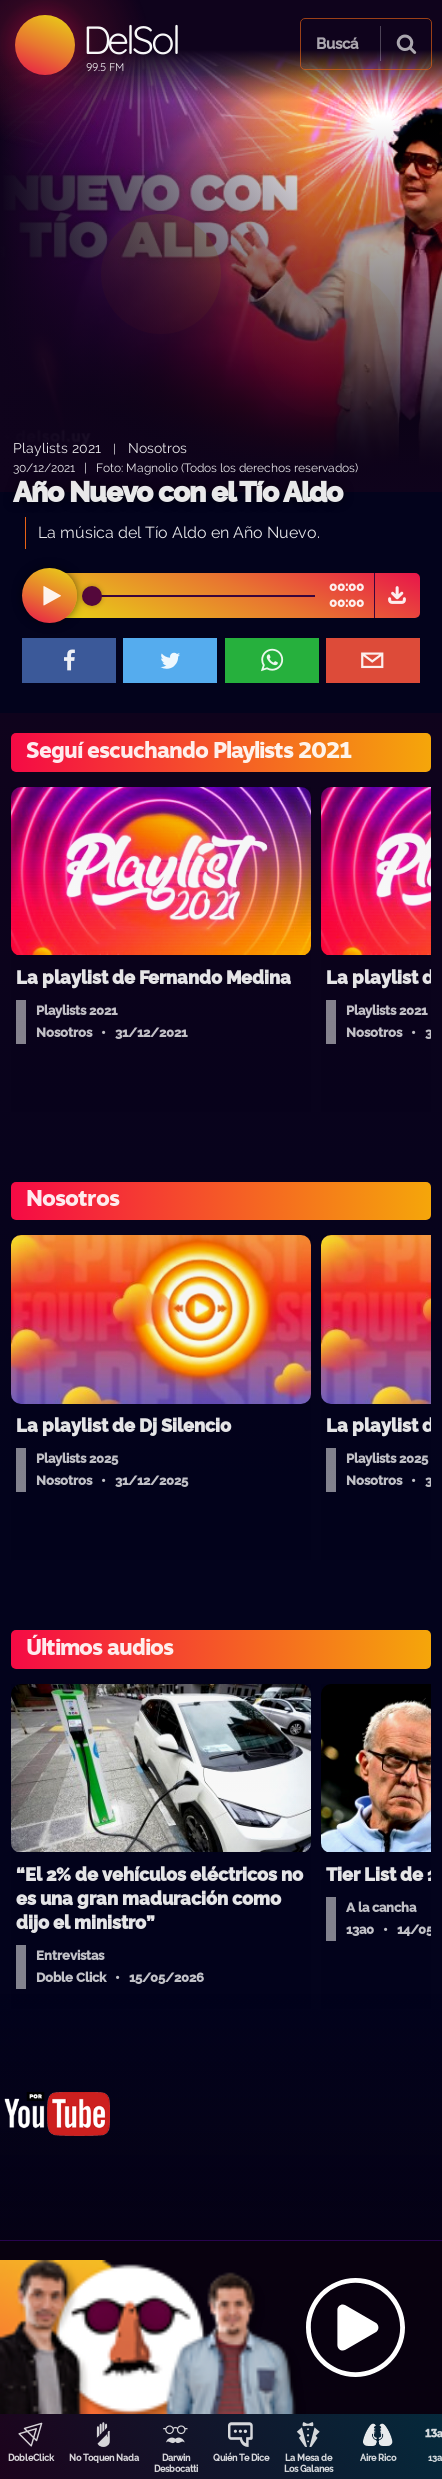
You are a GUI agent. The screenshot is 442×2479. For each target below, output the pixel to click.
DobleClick (31, 2458)
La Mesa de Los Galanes (308, 2463)
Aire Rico (378, 2458)
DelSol (130, 39)
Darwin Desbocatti (176, 2463)
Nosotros (157, 447)
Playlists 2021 (57, 447)
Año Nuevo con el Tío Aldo (177, 492)
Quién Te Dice (241, 2458)
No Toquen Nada (104, 2458)
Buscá (337, 44)
